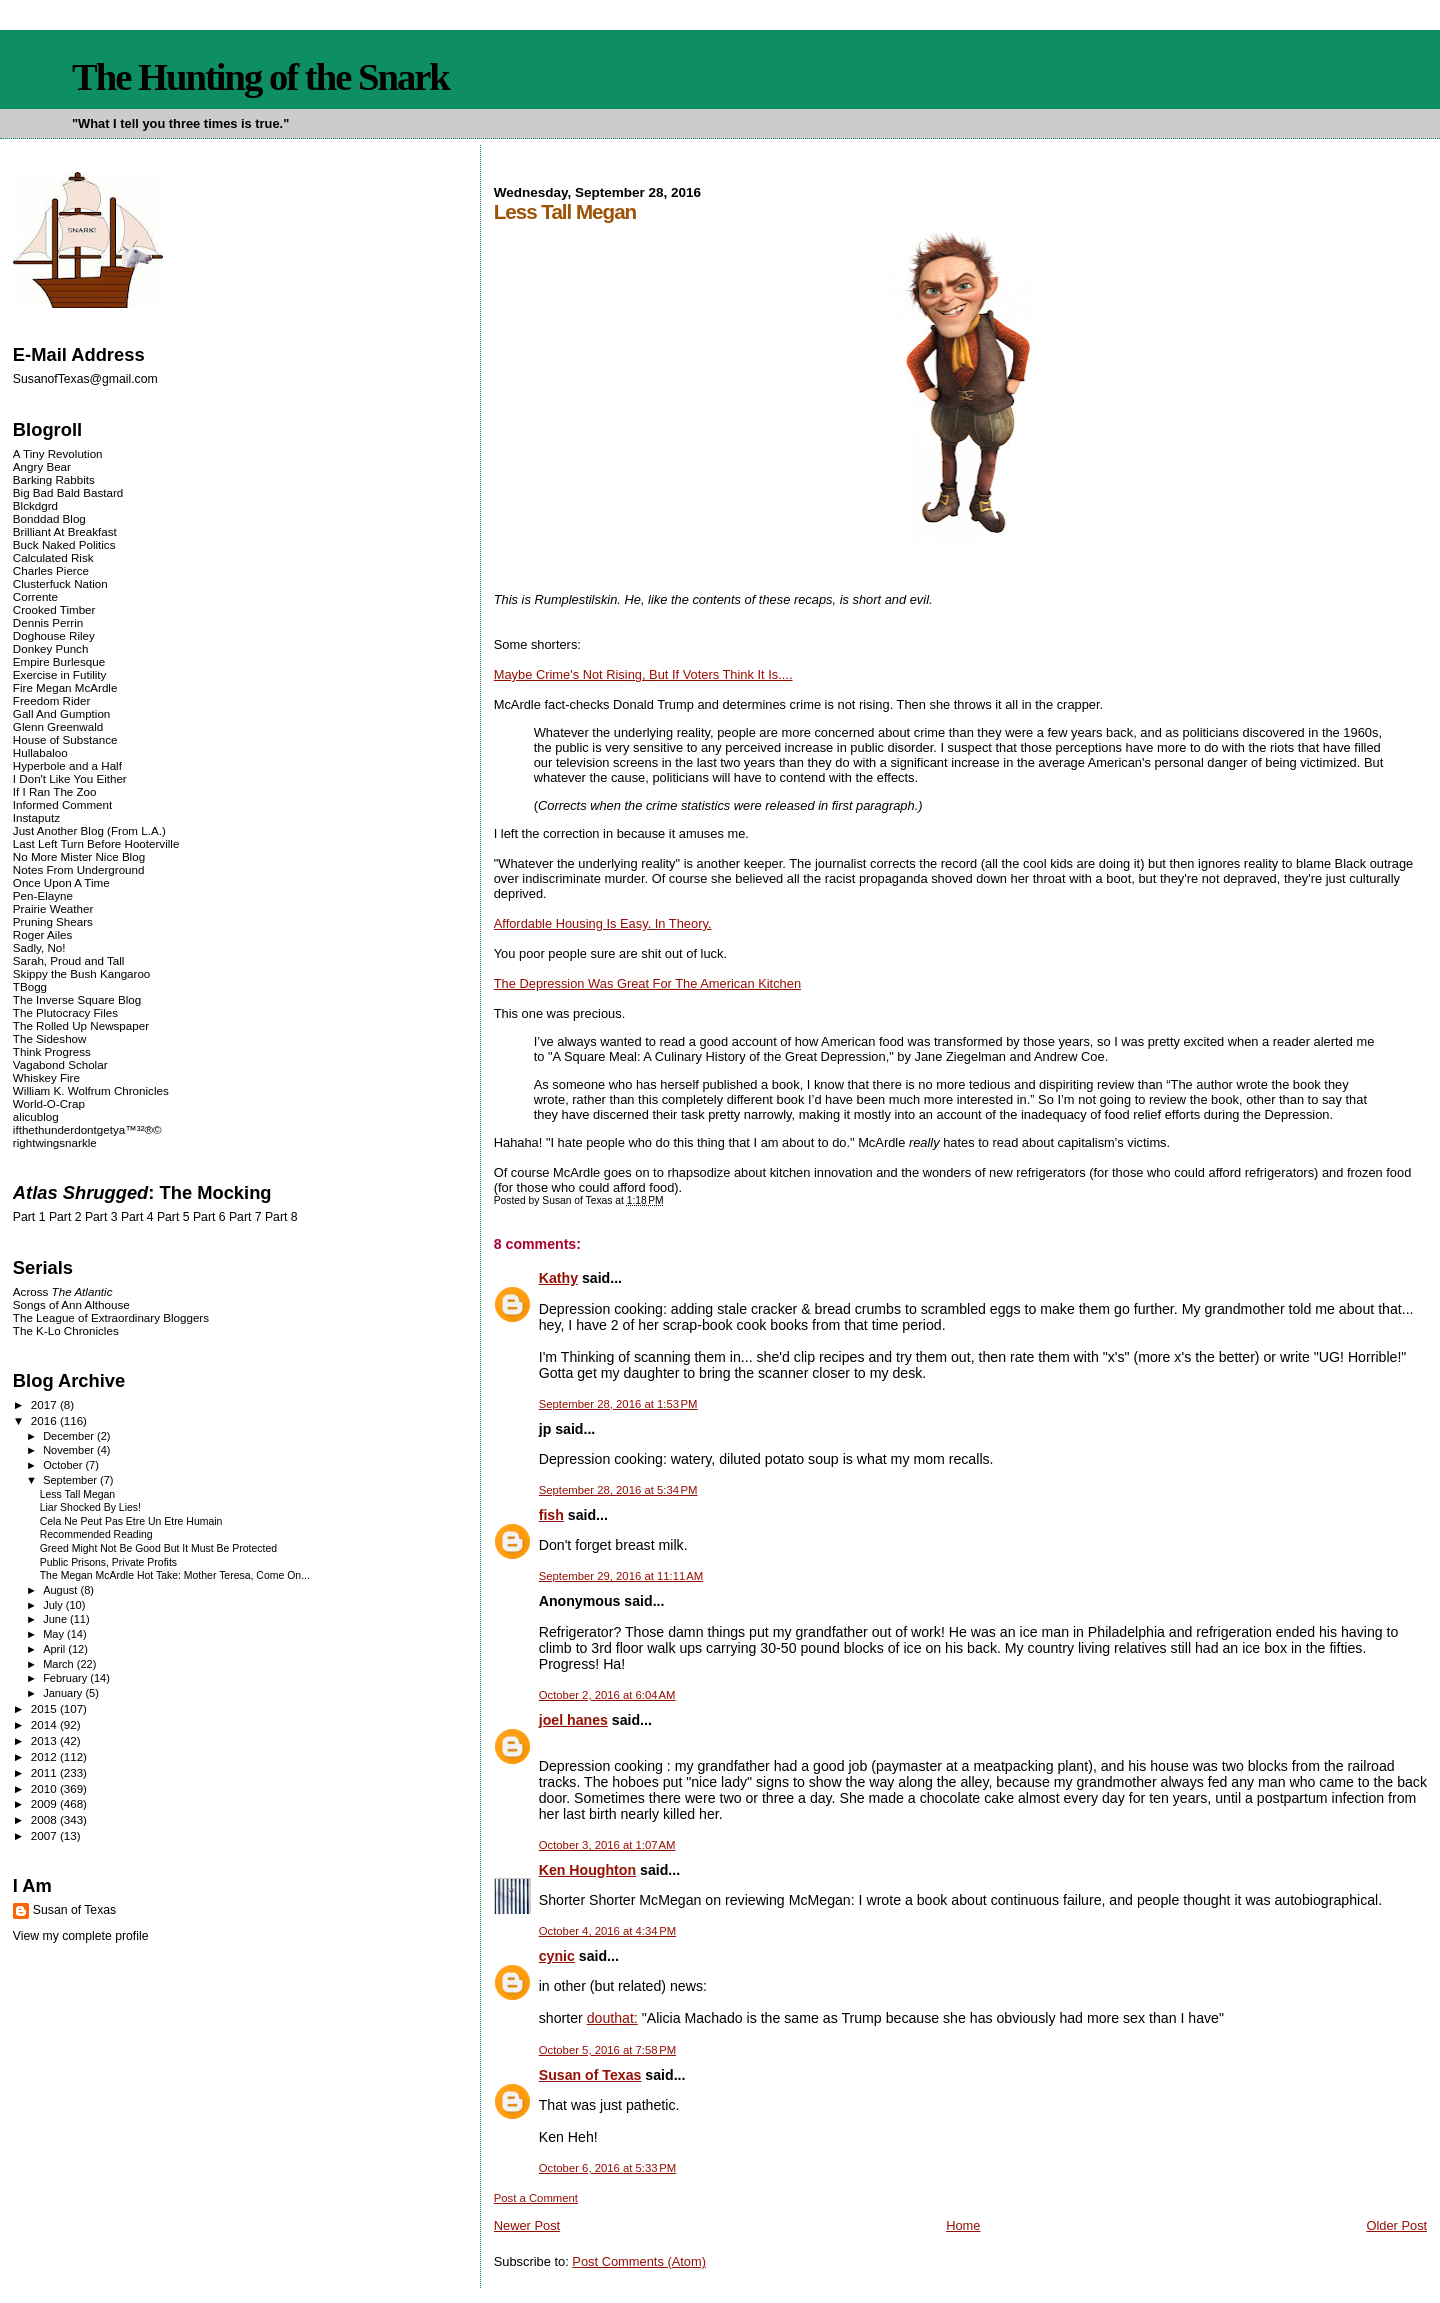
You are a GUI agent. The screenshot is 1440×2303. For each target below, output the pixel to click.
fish (551, 1515)
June (56, 1619)
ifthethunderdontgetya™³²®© (87, 1129)
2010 (45, 1788)
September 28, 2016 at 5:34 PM (618, 1490)
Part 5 (173, 1217)
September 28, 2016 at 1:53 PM (618, 1404)
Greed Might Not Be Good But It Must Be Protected (158, 1548)
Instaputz (36, 817)
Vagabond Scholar (60, 1064)
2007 (45, 1835)
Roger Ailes (42, 934)
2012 (45, 1756)
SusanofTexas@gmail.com (85, 379)
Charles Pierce (51, 570)
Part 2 (65, 1217)
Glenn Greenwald (58, 726)
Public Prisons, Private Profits (108, 1562)
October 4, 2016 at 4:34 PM (607, 1931)
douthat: (612, 2018)
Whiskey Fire (46, 1077)
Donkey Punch (51, 648)
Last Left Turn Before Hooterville (96, 843)
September (71, 1480)
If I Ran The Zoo (55, 791)
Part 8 (281, 1217)
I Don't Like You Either (70, 778)
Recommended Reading (96, 1534)
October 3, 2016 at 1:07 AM (607, 1845)
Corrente (35, 596)
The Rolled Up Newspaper (81, 1025)
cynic (557, 1956)
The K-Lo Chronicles (66, 1330)
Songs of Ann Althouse (71, 1304)
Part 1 (29, 1217)
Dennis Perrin (48, 622)
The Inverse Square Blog (77, 999)
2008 (45, 1819)
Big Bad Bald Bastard (68, 492)
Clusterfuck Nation (60, 583)
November (70, 1450)
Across (63, 1291)
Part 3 (101, 1217)
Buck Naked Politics (64, 544)
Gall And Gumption (61, 713)
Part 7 (245, 1217)
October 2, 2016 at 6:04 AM (607, 1695)
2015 (45, 1708)
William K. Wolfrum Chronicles (91, 1090)
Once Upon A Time (61, 882)
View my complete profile (81, 1936)
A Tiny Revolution (58, 453)
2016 (45, 1420)
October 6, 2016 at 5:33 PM (607, 2168)
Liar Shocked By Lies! (90, 1507)
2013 (45, 1740)
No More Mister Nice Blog (79, 856)
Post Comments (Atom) (639, 2261)
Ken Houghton (587, 1870)
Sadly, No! (39, 947)
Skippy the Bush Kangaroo (81, 973)
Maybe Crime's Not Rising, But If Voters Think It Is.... (643, 674)
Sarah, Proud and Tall (68, 960)
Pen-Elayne (43, 895)
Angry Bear (42, 466)
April (55, 1649)
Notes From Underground (79, 869)
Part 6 (209, 1217)
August (61, 1590)
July (54, 1605)
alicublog (36, 1116)
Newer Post (527, 2225)
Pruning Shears (53, 921)
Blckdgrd (35, 505)
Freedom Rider (51, 700)
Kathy (558, 1278)
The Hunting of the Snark (260, 77)
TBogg (30, 986)
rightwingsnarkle (55, 1142)
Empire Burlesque (59, 661)
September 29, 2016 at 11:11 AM (621, 1576)
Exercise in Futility (60, 674)
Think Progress (52, 1051)
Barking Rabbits (54, 479)
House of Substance (65, 739)
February (66, 1678)
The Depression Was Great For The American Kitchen (647, 983)
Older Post (1396, 2225)
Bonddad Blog (49, 518)
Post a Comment (536, 2198)
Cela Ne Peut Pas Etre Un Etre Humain (131, 1521)
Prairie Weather (53, 908)
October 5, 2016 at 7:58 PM (607, 2050)
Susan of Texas (590, 2075)
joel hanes (573, 1720)
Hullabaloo (40, 752)
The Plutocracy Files (65, 1012)
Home (963, 2225)
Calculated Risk (53, 557)
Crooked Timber (54, 609)
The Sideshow (50, 1038)
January (64, 1693)
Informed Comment (62, 804)
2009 (45, 1803)
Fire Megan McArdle (65, 687)
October (64, 1465)
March (60, 1664)
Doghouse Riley (54, 635)
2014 (45, 1724)
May (55, 1634)
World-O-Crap (49, 1103)
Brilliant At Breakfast (65, 531)
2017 (45, 1404)
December (70, 1436)
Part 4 (137, 1217)
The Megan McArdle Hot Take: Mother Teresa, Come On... (175, 1575)
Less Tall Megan (77, 1494)
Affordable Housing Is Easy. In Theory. (603, 923)
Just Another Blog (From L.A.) (89, 830)
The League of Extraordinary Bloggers (111, 1317)
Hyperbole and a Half (67, 765)
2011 (45, 1772)
